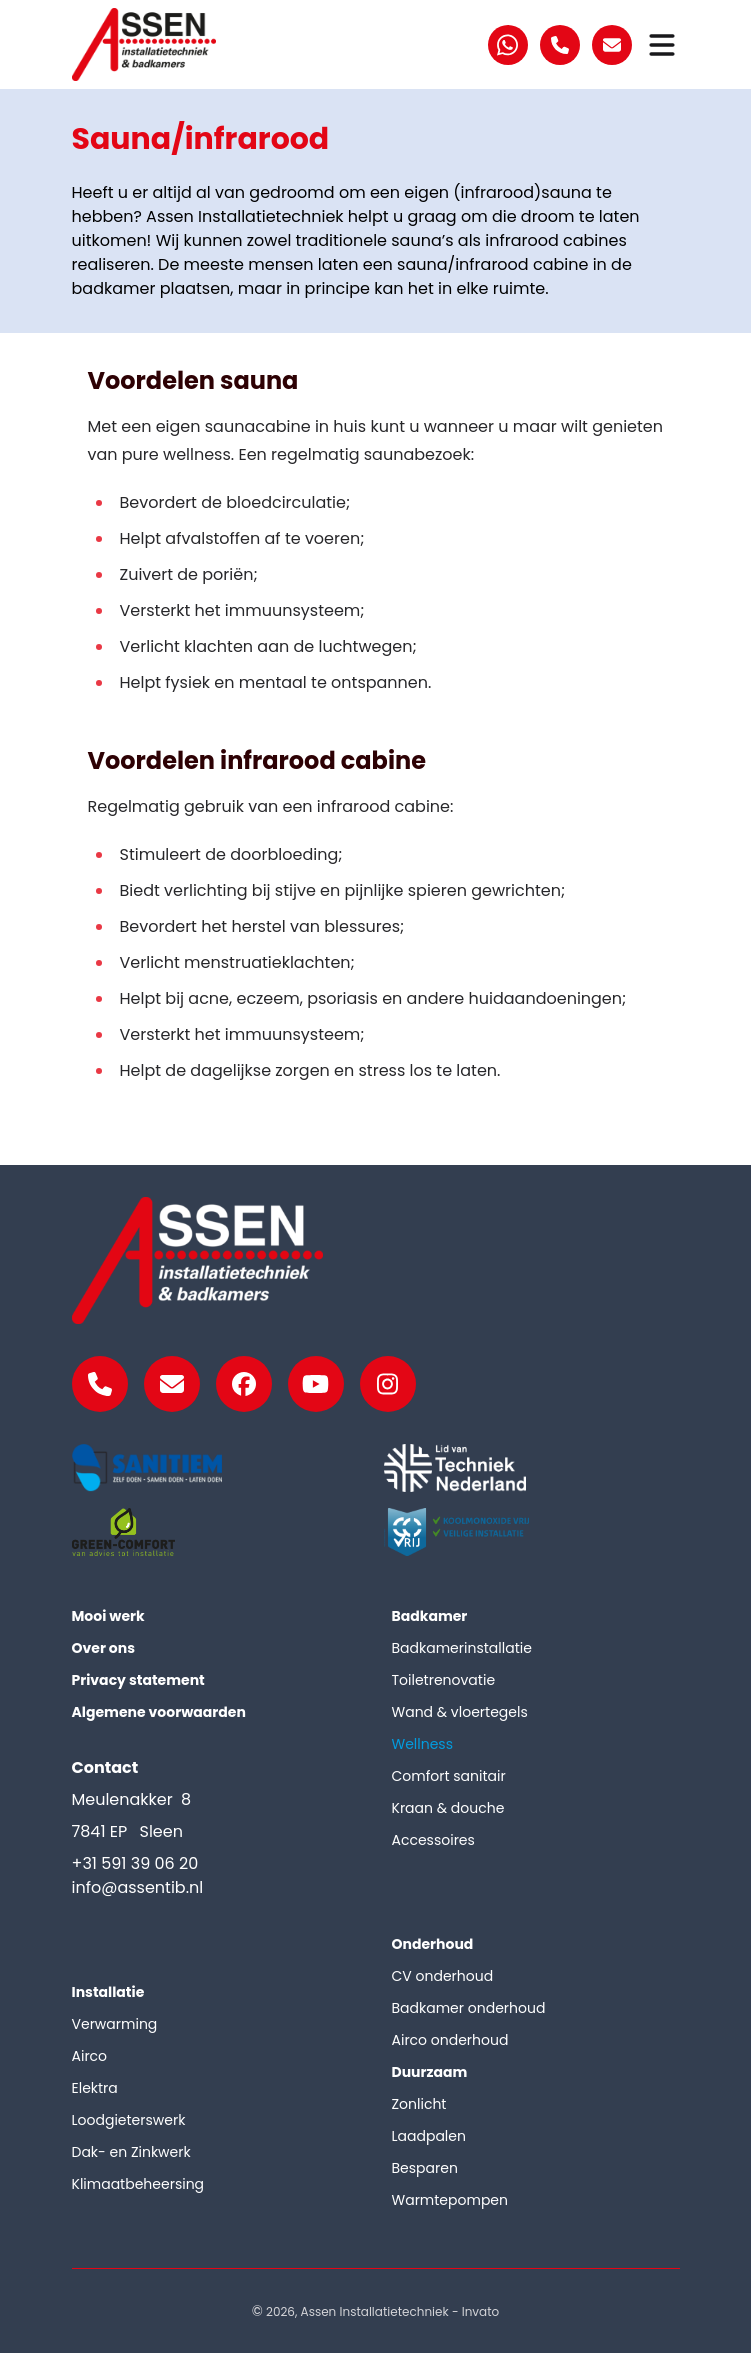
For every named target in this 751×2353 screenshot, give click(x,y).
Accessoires (433, 1840)
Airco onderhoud (450, 2040)
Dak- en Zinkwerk (131, 2152)
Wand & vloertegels (460, 1712)
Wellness (423, 1744)
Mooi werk (108, 1616)
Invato (481, 2311)
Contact (105, 1767)
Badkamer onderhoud (469, 2008)
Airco (90, 2056)
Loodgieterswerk (129, 2120)
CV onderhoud (443, 1976)
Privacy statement (138, 1680)
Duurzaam (430, 2072)
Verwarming (115, 2024)
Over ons (104, 1648)
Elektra (95, 2088)
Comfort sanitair (449, 1776)
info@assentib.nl (138, 1887)
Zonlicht (419, 2104)
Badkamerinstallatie (462, 1648)
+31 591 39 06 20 (135, 1863)
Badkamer (430, 1616)
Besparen (425, 2168)
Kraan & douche (448, 1808)
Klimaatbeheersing (138, 2184)
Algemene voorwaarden (159, 1712)
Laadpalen (429, 2136)
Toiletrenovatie (444, 1680)
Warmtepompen (450, 2200)
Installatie (108, 1992)
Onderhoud (433, 1944)
